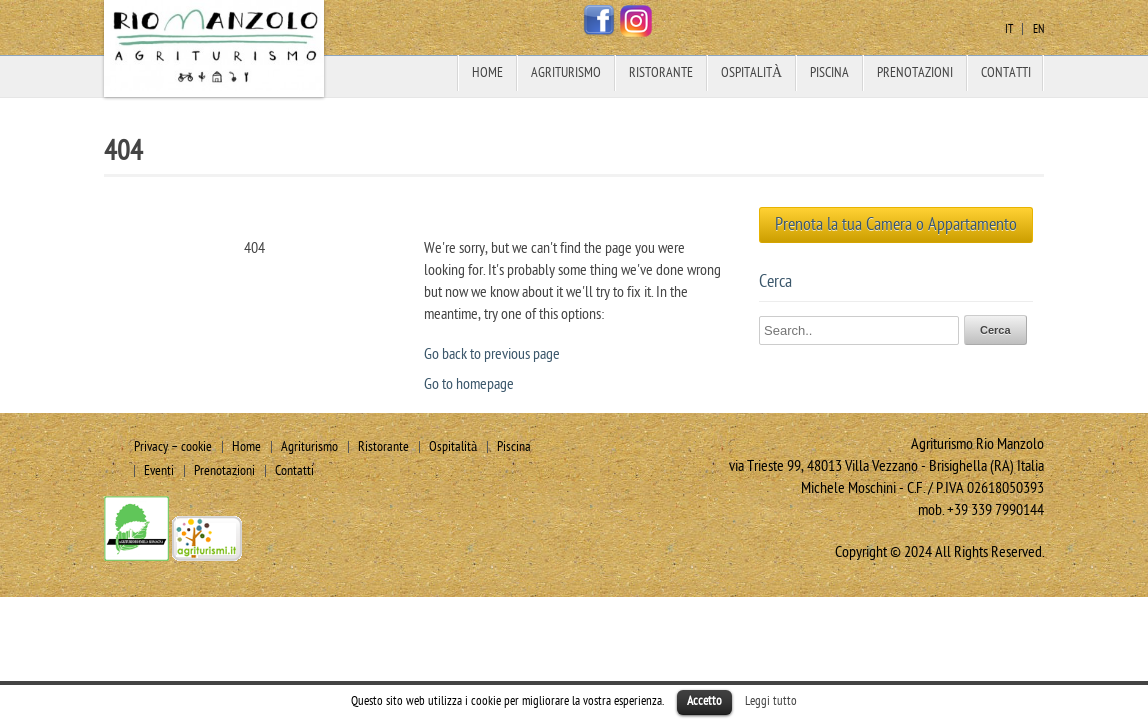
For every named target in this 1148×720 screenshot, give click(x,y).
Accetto (704, 701)
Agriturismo (566, 72)
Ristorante (661, 72)
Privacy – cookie (173, 446)
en (1038, 29)
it (1009, 29)
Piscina (829, 72)
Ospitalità (751, 72)
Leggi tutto (771, 701)
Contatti (1006, 72)
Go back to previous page (492, 354)
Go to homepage (469, 384)
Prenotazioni (915, 72)
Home (487, 72)
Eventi (159, 470)
